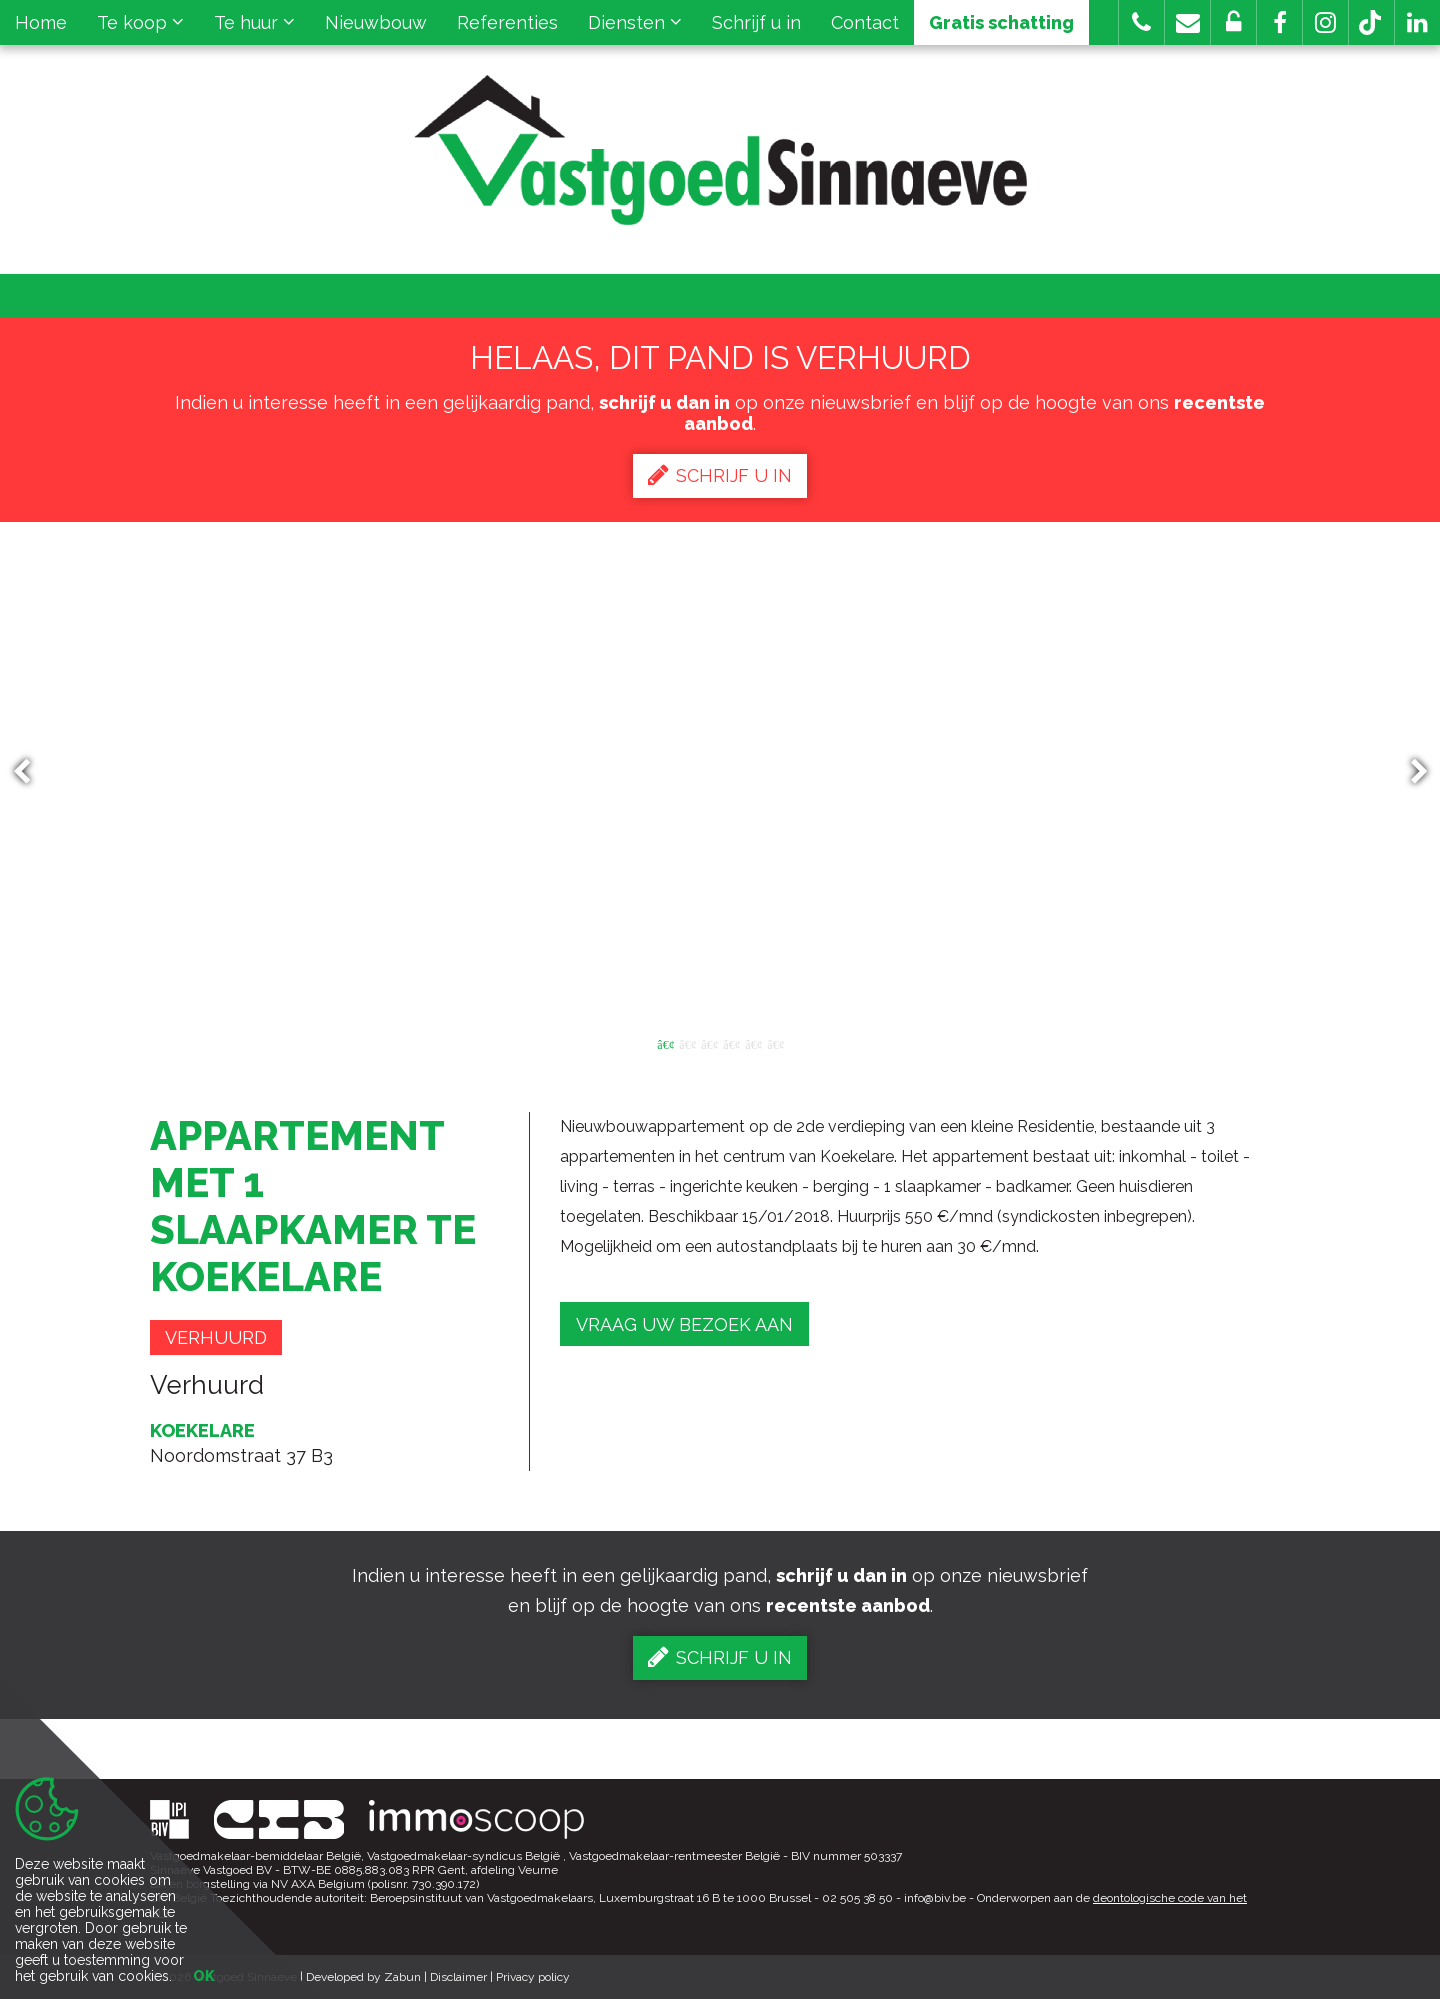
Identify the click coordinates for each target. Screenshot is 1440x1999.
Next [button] (1410, 772)
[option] (720, 772)
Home (41, 22)
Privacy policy (533, 1977)
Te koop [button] (140, 22)
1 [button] (665, 1043)
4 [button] (731, 1043)
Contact (865, 22)
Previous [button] (31, 772)
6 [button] (775, 1043)
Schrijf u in (756, 22)
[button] (1279, 22)
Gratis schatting (1001, 22)
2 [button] (687, 1043)
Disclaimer (458, 1977)
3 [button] (709, 1043)
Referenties (507, 22)
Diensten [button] (635, 22)
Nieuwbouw (376, 22)
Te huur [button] (254, 22)
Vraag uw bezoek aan (684, 1324)
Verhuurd (216, 1337)
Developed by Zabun (363, 1977)
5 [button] (753, 1043)
